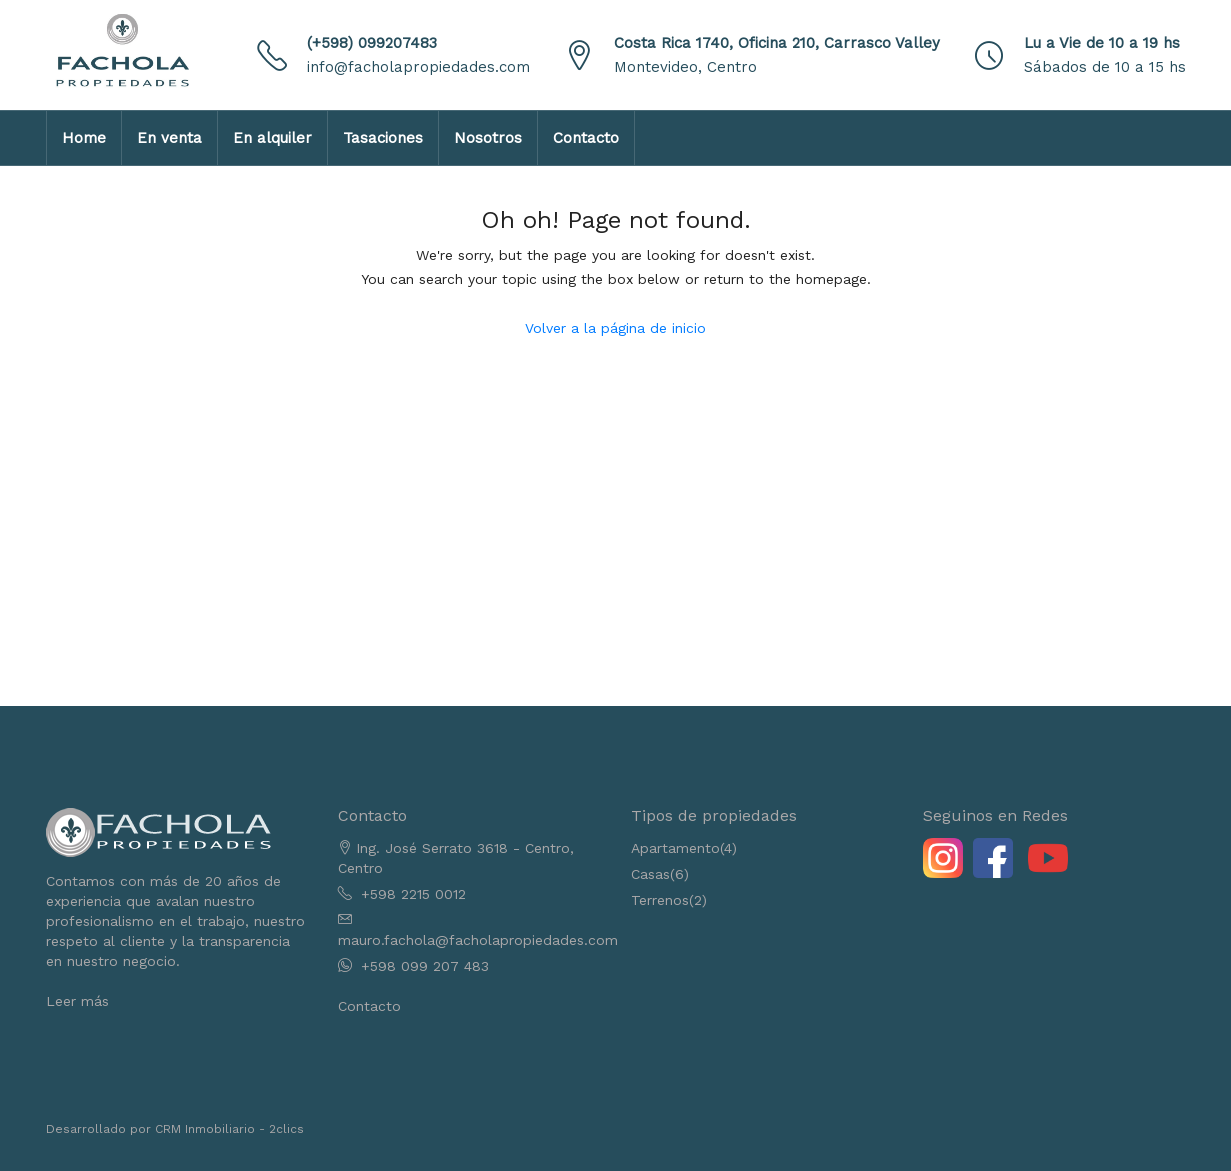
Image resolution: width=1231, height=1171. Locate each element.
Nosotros (488, 138)
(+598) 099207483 (372, 43)
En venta (169, 138)
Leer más (77, 1001)
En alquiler (272, 138)
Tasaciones (383, 138)
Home (84, 138)
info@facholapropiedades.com (418, 67)
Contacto (586, 138)
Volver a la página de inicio (615, 328)
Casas (650, 874)
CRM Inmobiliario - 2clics (229, 1129)
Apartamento (675, 848)
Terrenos (660, 900)
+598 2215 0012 (413, 894)
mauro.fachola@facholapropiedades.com (478, 940)
